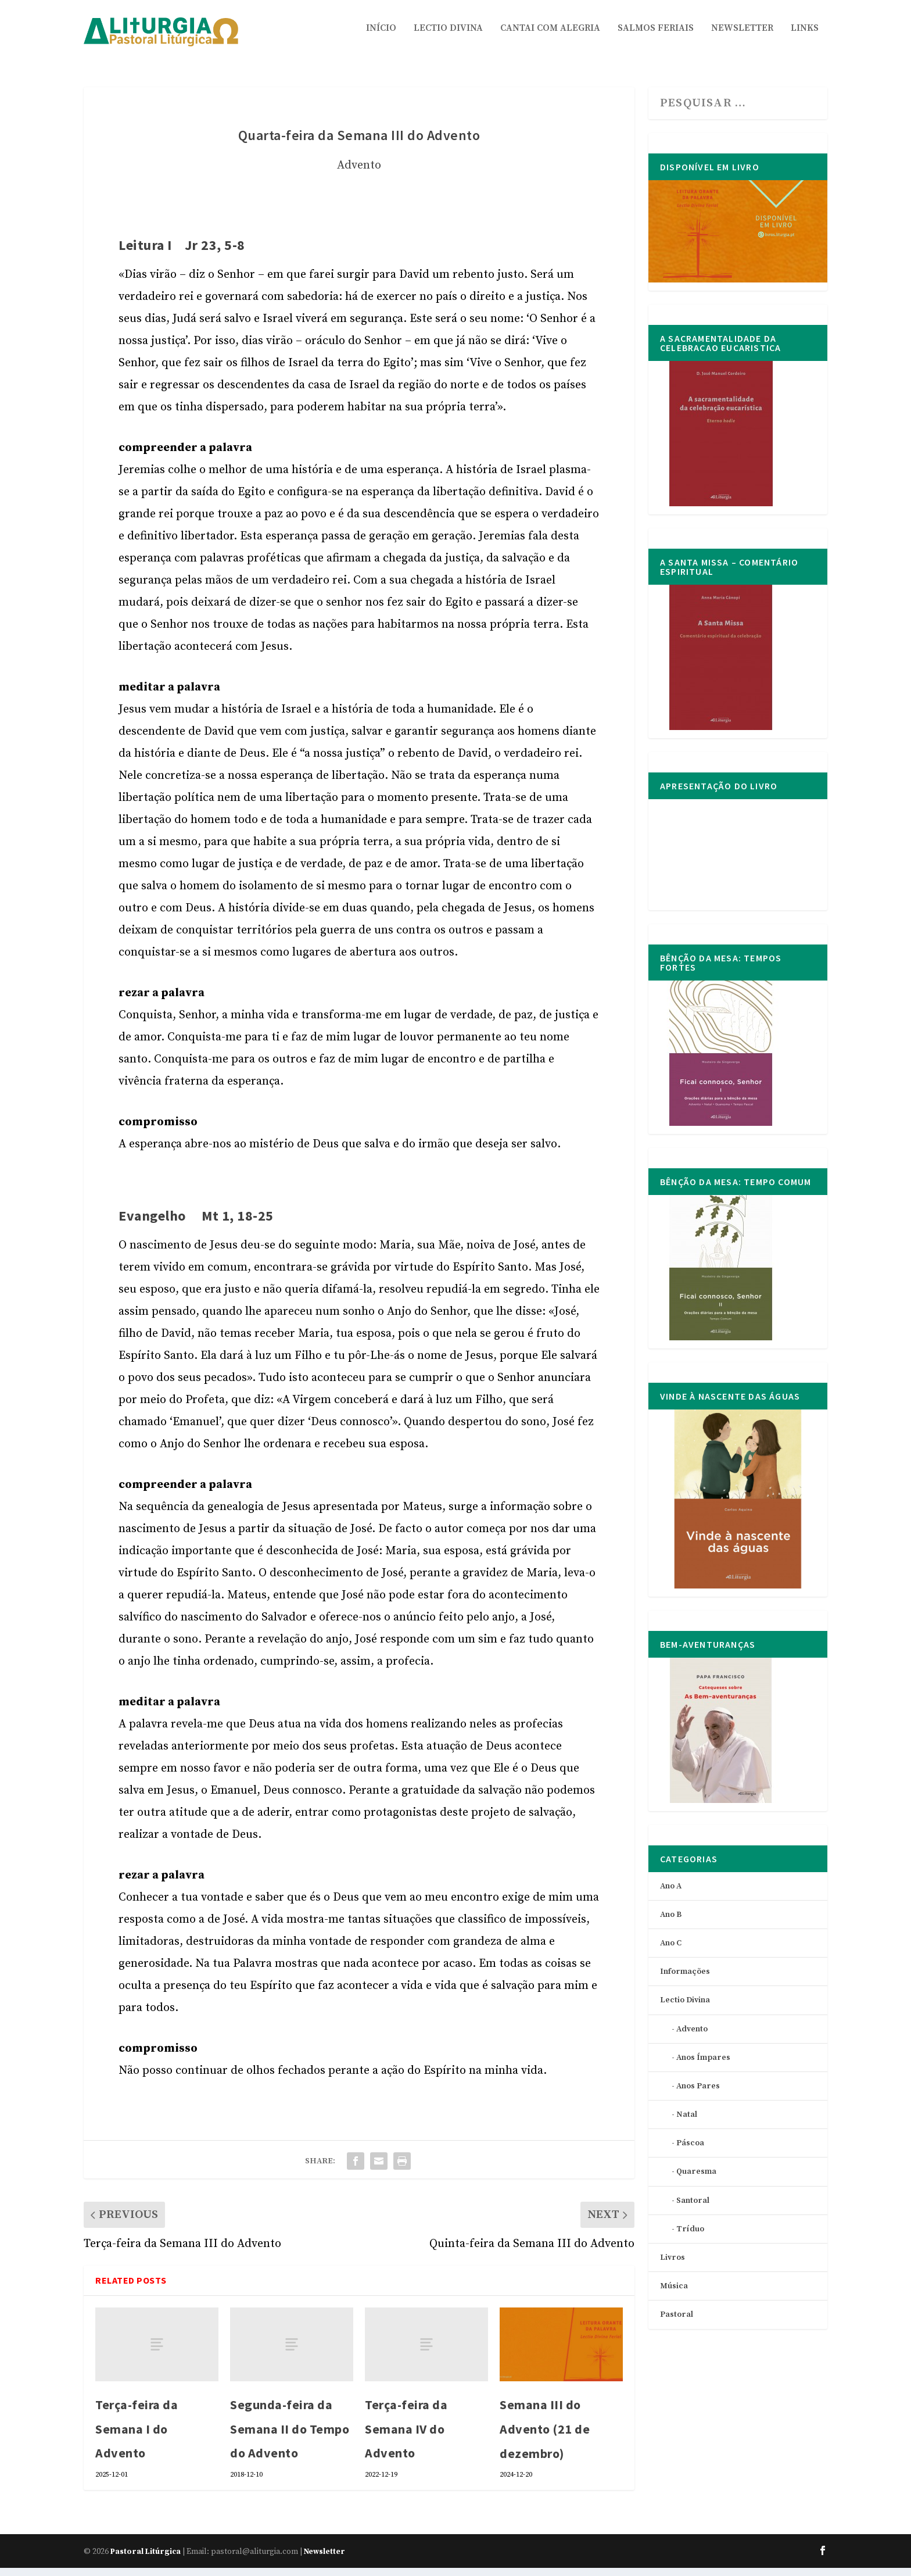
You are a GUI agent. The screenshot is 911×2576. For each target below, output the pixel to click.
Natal (686, 2122)
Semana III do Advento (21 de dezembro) (545, 2437)
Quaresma (696, 2179)
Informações (685, 1979)
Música (674, 2294)
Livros (672, 2265)
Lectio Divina (448, 36)
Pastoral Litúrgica (145, 2559)
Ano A (671, 1894)
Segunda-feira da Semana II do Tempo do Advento (289, 2437)
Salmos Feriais (656, 36)
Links (805, 36)
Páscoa (690, 2151)
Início (381, 36)
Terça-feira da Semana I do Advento (136, 2437)
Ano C (671, 1951)
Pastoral (676, 2322)
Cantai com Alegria (550, 36)
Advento (359, 173)
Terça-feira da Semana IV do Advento (406, 2437)
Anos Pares (698, 2094)
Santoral (692, 2208)
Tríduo (690, 2237)
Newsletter (742, 36)
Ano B (671, 1922)
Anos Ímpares (703, 2065)
